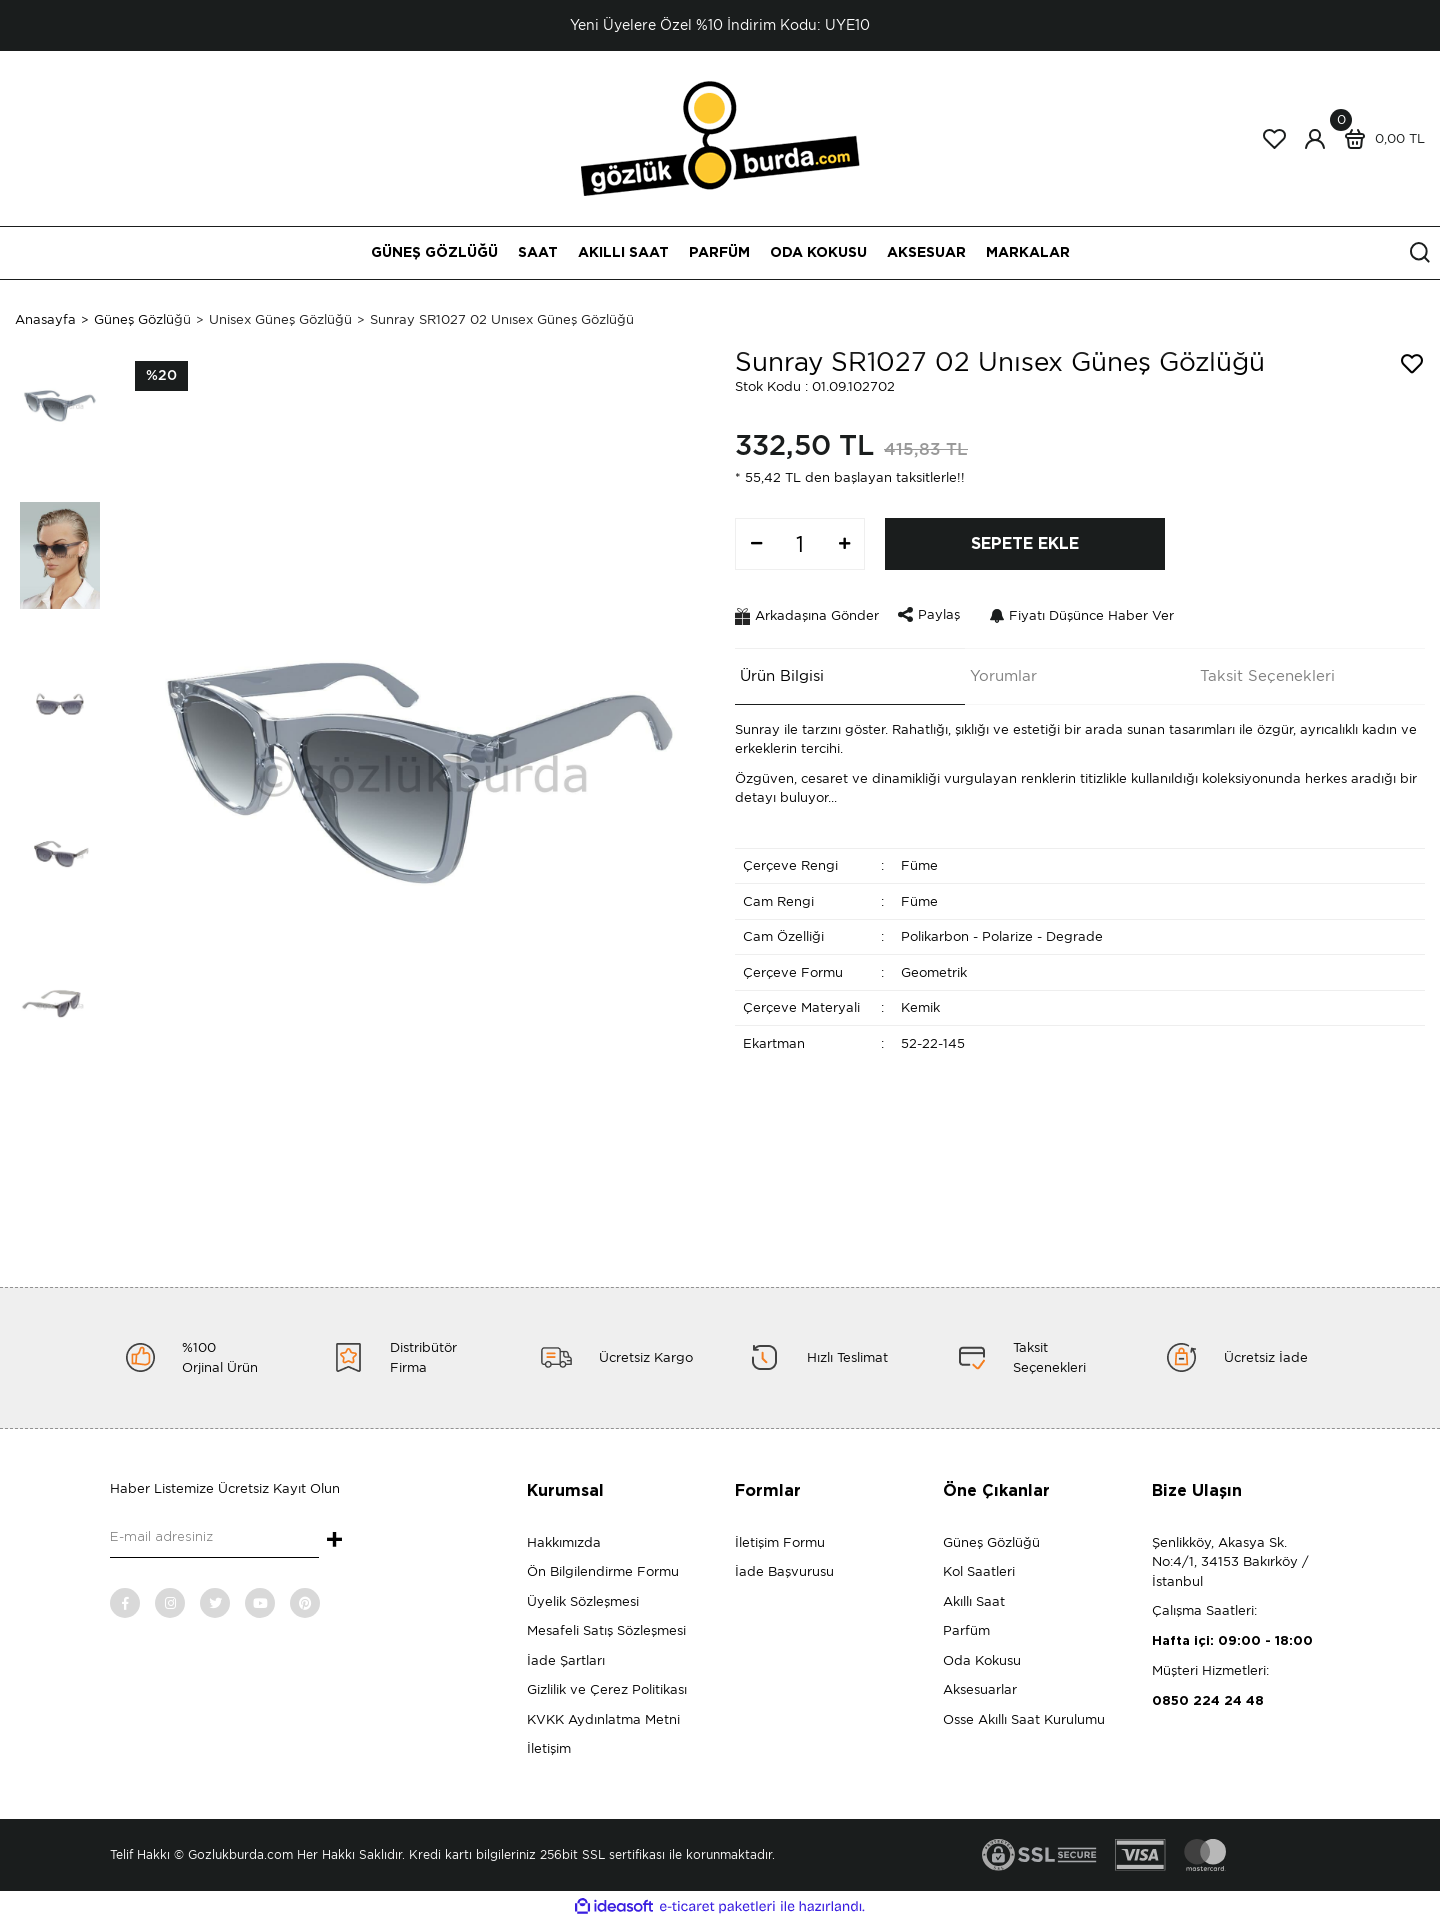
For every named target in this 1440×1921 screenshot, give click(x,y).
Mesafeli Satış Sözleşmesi (606, 1630)
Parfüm (966, 1630)
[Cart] (1380, 139)
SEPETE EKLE (1025, 544)
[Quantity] (800, 544)
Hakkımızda (564, 1542)
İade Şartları (566, 1660)
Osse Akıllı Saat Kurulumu (1024, 1719)
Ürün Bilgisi (777, 672)
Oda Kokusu (982, 1660)
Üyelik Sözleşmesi (583, 1601)
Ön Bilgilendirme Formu (603, 1571)
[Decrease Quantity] (756, 544)
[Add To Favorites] (1412, 364)
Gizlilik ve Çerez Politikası (607, 1689)
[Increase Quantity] (844, 544)
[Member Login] (1315, 139)
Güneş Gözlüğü (991, 1542)
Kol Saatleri (979, 1571)
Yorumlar (998, 672)
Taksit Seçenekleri (1262, 672)
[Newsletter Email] (214, 1538)
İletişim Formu (780, 1542)
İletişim (549, 1748)
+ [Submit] (334, 1541)
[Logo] (720, 137)
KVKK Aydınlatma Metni (603, 1719)
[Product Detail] (161, 376)
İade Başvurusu (784, 1571)
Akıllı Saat (974, 1601)
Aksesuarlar (980, 1689)
